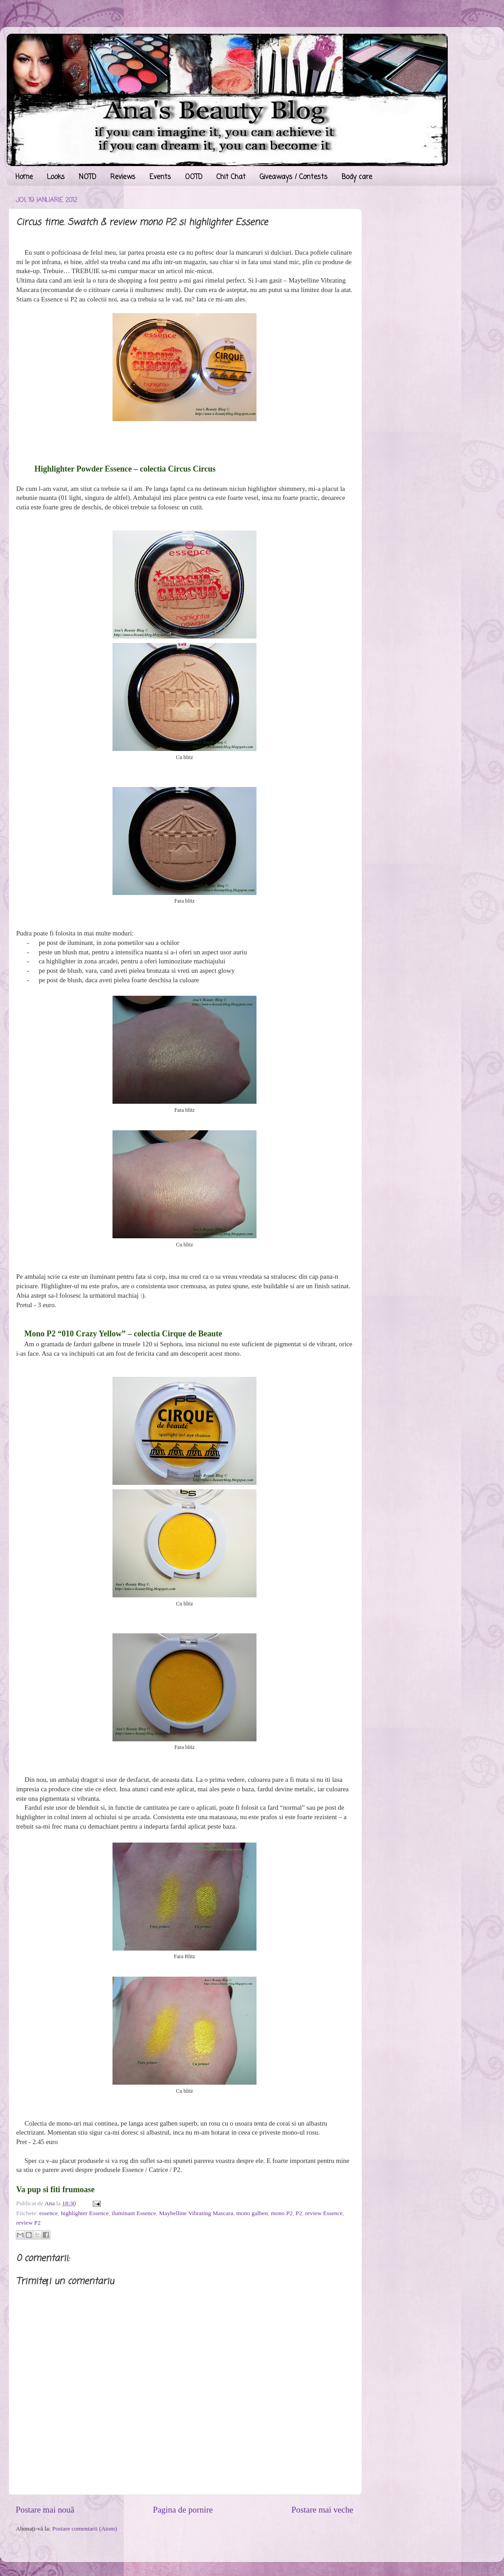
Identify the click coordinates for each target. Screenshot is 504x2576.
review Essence (324, 2213)
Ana (50, 2203)
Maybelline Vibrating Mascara (196, 2213)
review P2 (28, 2222)
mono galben (252, 2213)
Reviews (122, 177)
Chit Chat (231, 177)
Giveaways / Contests (294, 177)
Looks (56, 177)
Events (160, 177)
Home (24, 177)
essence (48, 2213)
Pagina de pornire (183, 2509)
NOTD (87, 177)
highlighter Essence (84, 2213)
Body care (357, 177)
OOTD (193, 177)
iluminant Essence (134, 2213)
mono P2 (281, 2213)
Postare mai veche (322, 2509)
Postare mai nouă (45, 2509)
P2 (299, 2213)
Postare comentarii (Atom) (84, 2528)
